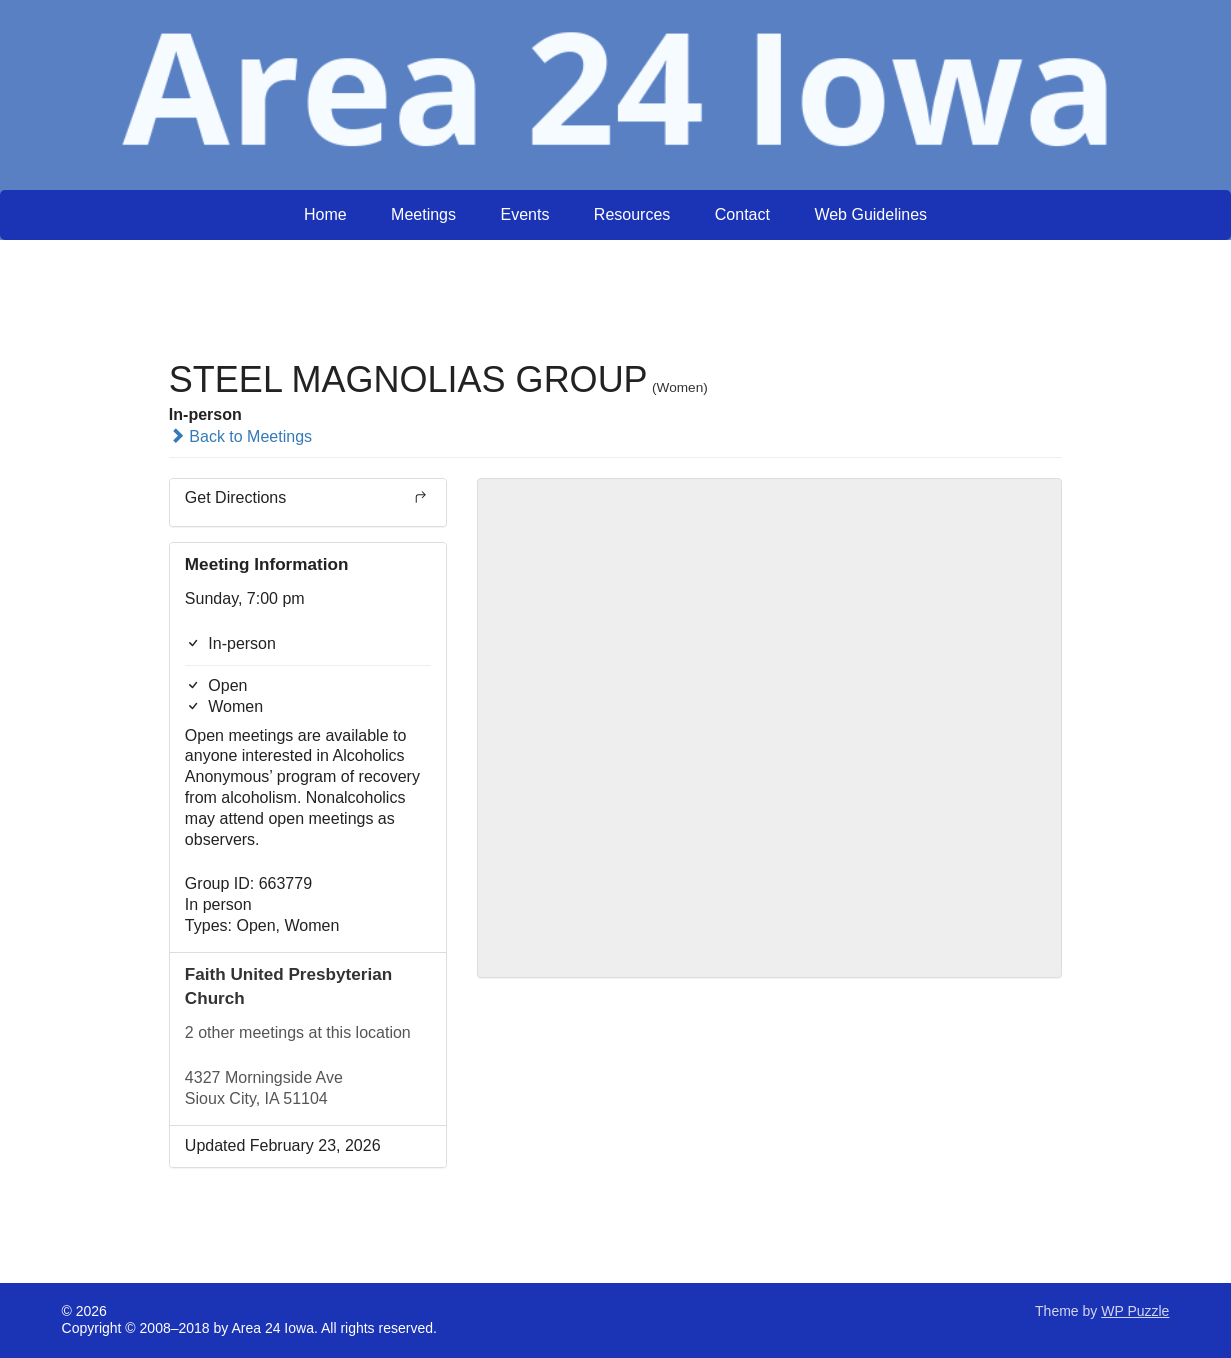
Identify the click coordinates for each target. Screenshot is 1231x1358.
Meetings (423, 214)
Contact (742, 214)
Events (524, 214)
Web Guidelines (870, 214)
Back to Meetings (240, 436)
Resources (632, 214)
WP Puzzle (1135, 1311)
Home (325, 214)
